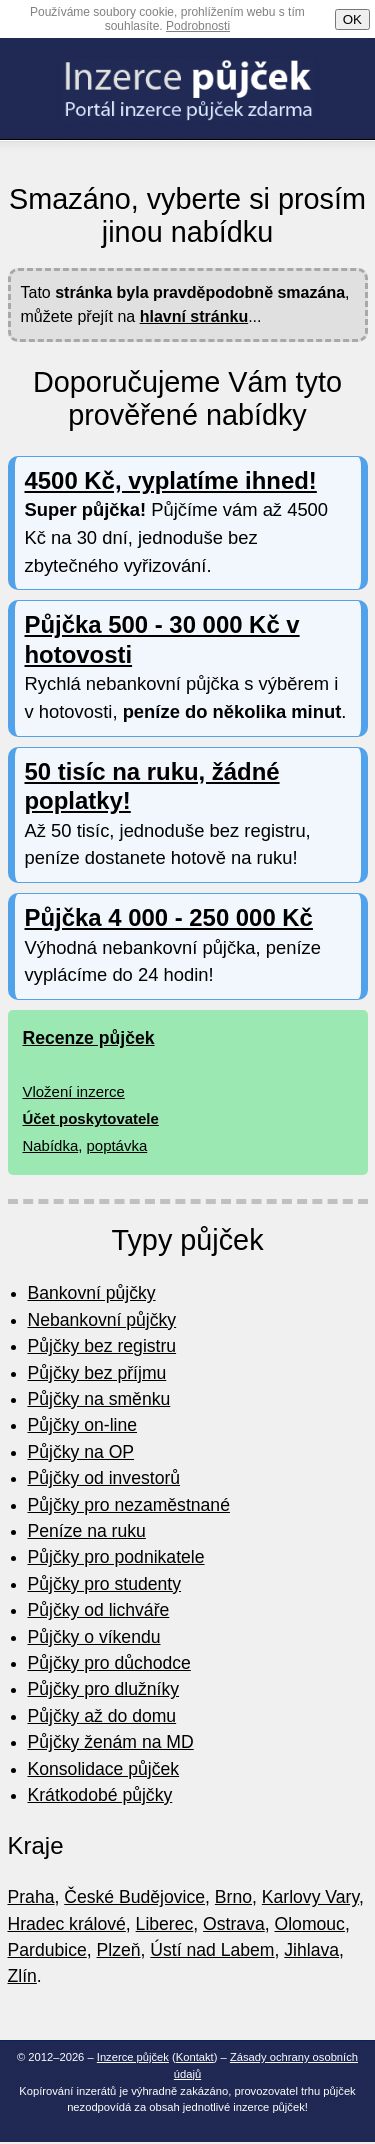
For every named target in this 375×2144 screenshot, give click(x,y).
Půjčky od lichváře (99, 1610)
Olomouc (310, 1924)
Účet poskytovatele (91, 1118)
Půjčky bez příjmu (97, 1373)
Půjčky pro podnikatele (116, 1557)
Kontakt (195, 2057)
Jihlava (311, 1950)
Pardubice (47, 1950)
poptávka (117, 1145)
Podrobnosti (198, 26)
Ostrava (234, 1924)
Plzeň (119, 1950)
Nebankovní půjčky (102, 1320)
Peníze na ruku (87, 1531)
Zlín (22, 1976)
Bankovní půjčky (92, 1293)
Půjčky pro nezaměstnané (129, 1505)
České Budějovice (134, 1897)
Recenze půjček (89, 1038)
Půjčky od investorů (104, 1478)
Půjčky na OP (81, 1452)
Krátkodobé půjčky (100, 1795)
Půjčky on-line (83, 1425)
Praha (31, 1897)
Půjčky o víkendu (94, 1637)
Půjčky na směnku (99, 1399)
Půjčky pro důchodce (109, 1663)
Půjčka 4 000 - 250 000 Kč (169, 917)
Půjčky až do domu (102, 1716)
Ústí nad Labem (212, 1950)
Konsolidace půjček (104, 1769)
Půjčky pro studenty (105, 1584)
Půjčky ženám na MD (111, 1742)
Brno (233, 1897)
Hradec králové (67, 1924)
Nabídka (51, 1145)
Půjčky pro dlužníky (104, 1689)
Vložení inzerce (74, 1091)
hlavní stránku (194, 316)
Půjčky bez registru (102, 1346)
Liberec (165, 1924)
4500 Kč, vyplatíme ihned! (171, 480)
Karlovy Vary (310, 1897)
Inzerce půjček (133, 2057)
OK (352, 19)
